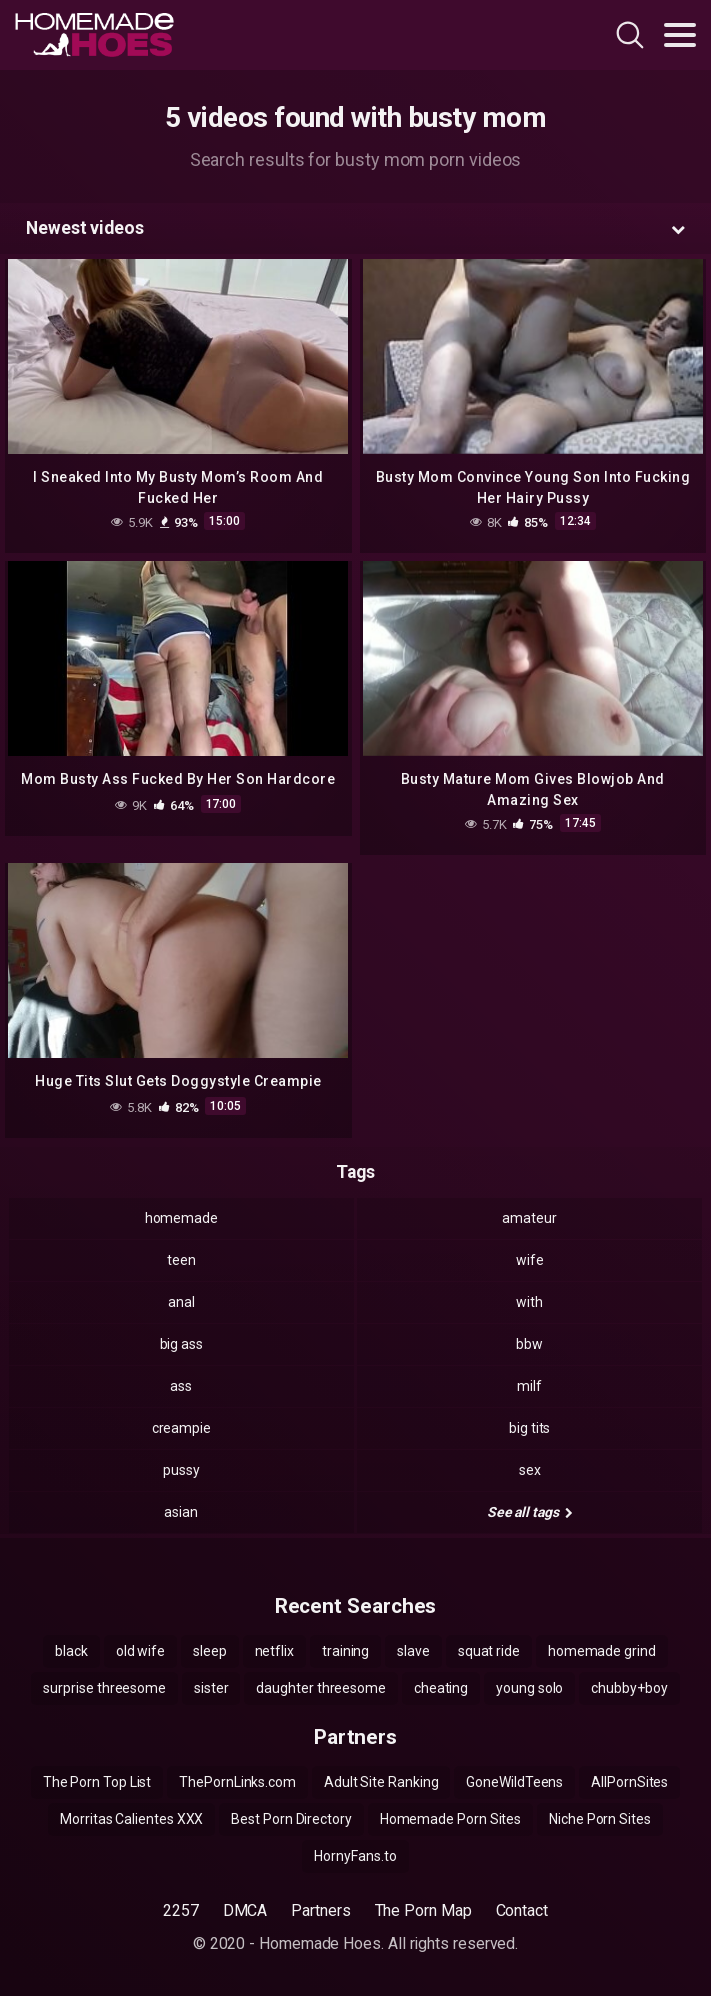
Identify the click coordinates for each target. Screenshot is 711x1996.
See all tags (530, 1512)
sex (530, 1470)
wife (530, 1260)
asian (181, 1512)
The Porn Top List (97, 1782)
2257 (181, 1910)
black (71, 1651)
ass (181, 1386)
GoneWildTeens (514, 1782)
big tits (529, 1428)
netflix (274, 1651)
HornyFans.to (355, 1856)
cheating (441, 1688)
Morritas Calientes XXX (131, 1819)
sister (211, 1688)
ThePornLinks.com (237, 1782)
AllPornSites (629, 1782)
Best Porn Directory (291, 1819)
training (345, 1651)
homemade (181, 1218)
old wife (140, 1651)
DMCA (245, 1910)
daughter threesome (321, 1688)
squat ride (489, 1651)
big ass (181, 1344)
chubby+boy (629, 1688)
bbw (529, 1344)
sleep (210, 1651)
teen (181, 1260)
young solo (529, 1688)
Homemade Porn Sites (450, 1819)
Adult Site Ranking (381, 1782)
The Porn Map (423, 1910)
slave (413, 1651)
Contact (522, 1910)
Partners (320, 1910)
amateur (529, 1218)
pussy (181, 1470)
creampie (181, 1428)
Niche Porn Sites (600, 1819)
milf (529, 1386)
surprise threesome (104, 1688)
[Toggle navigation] (680, 35)
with (529, 1302)
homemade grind (602, 1651)
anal (181, 1302)
